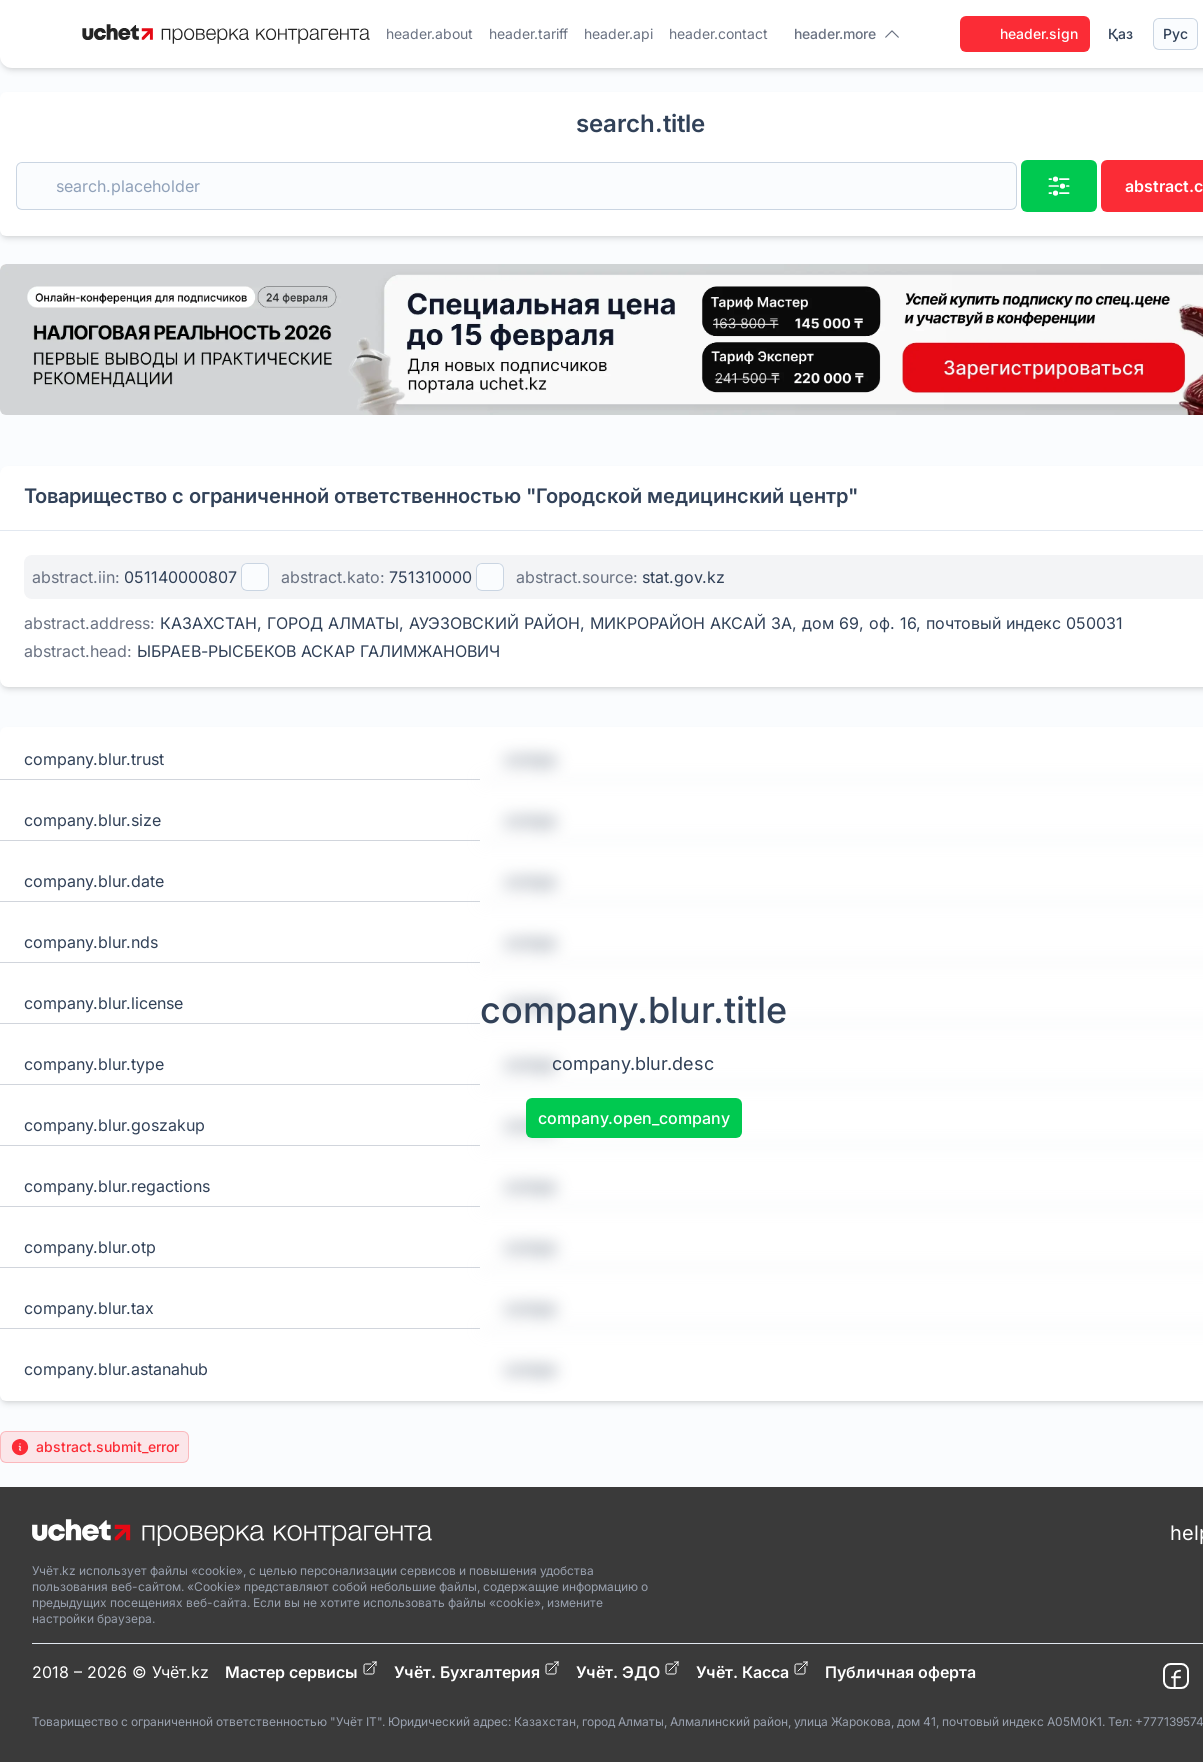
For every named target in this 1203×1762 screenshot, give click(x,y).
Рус (1175, 33)
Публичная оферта (900, 1672)
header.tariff (528, 33)
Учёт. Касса (752, 1671)
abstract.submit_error (94, 1447)
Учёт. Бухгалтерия (477, 1671)
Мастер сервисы (301, 1671)
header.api (618, 33)
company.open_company (634, 1118)
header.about (429, 33)
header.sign (1025, 34)
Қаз (1120, 33)
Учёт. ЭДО (628, 1671)
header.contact (718, 33)
